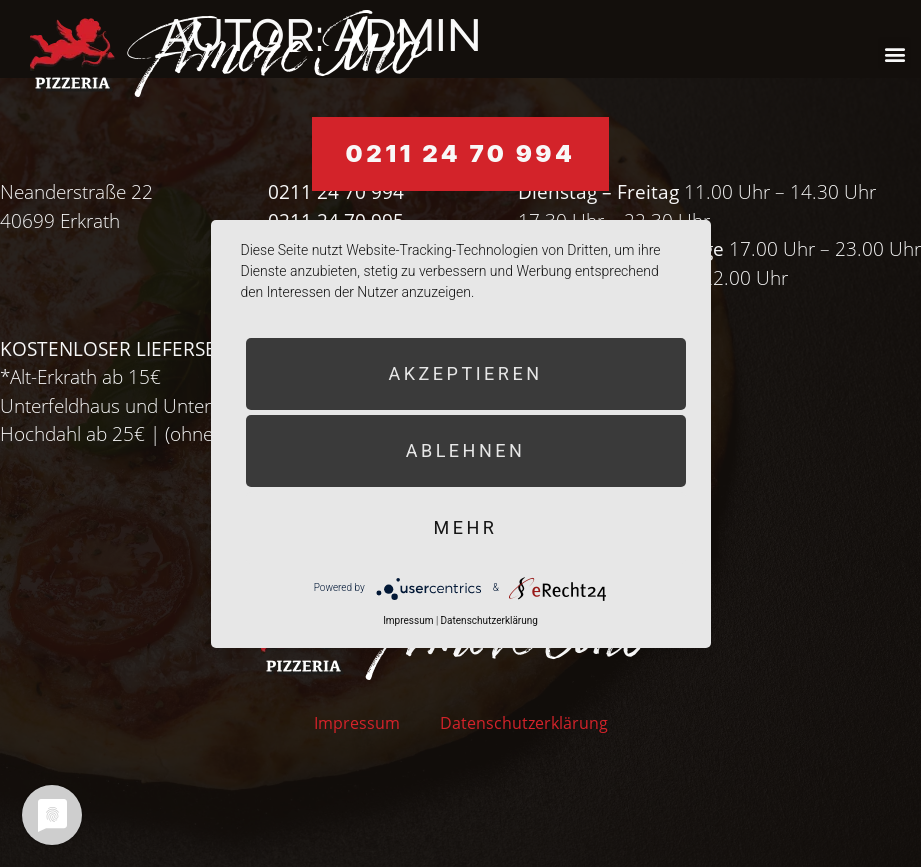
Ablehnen (466, 450)
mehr (466, 527)
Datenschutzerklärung (524, 723)
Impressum (357, 723)
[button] (894, 53)
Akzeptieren (466, 373)
